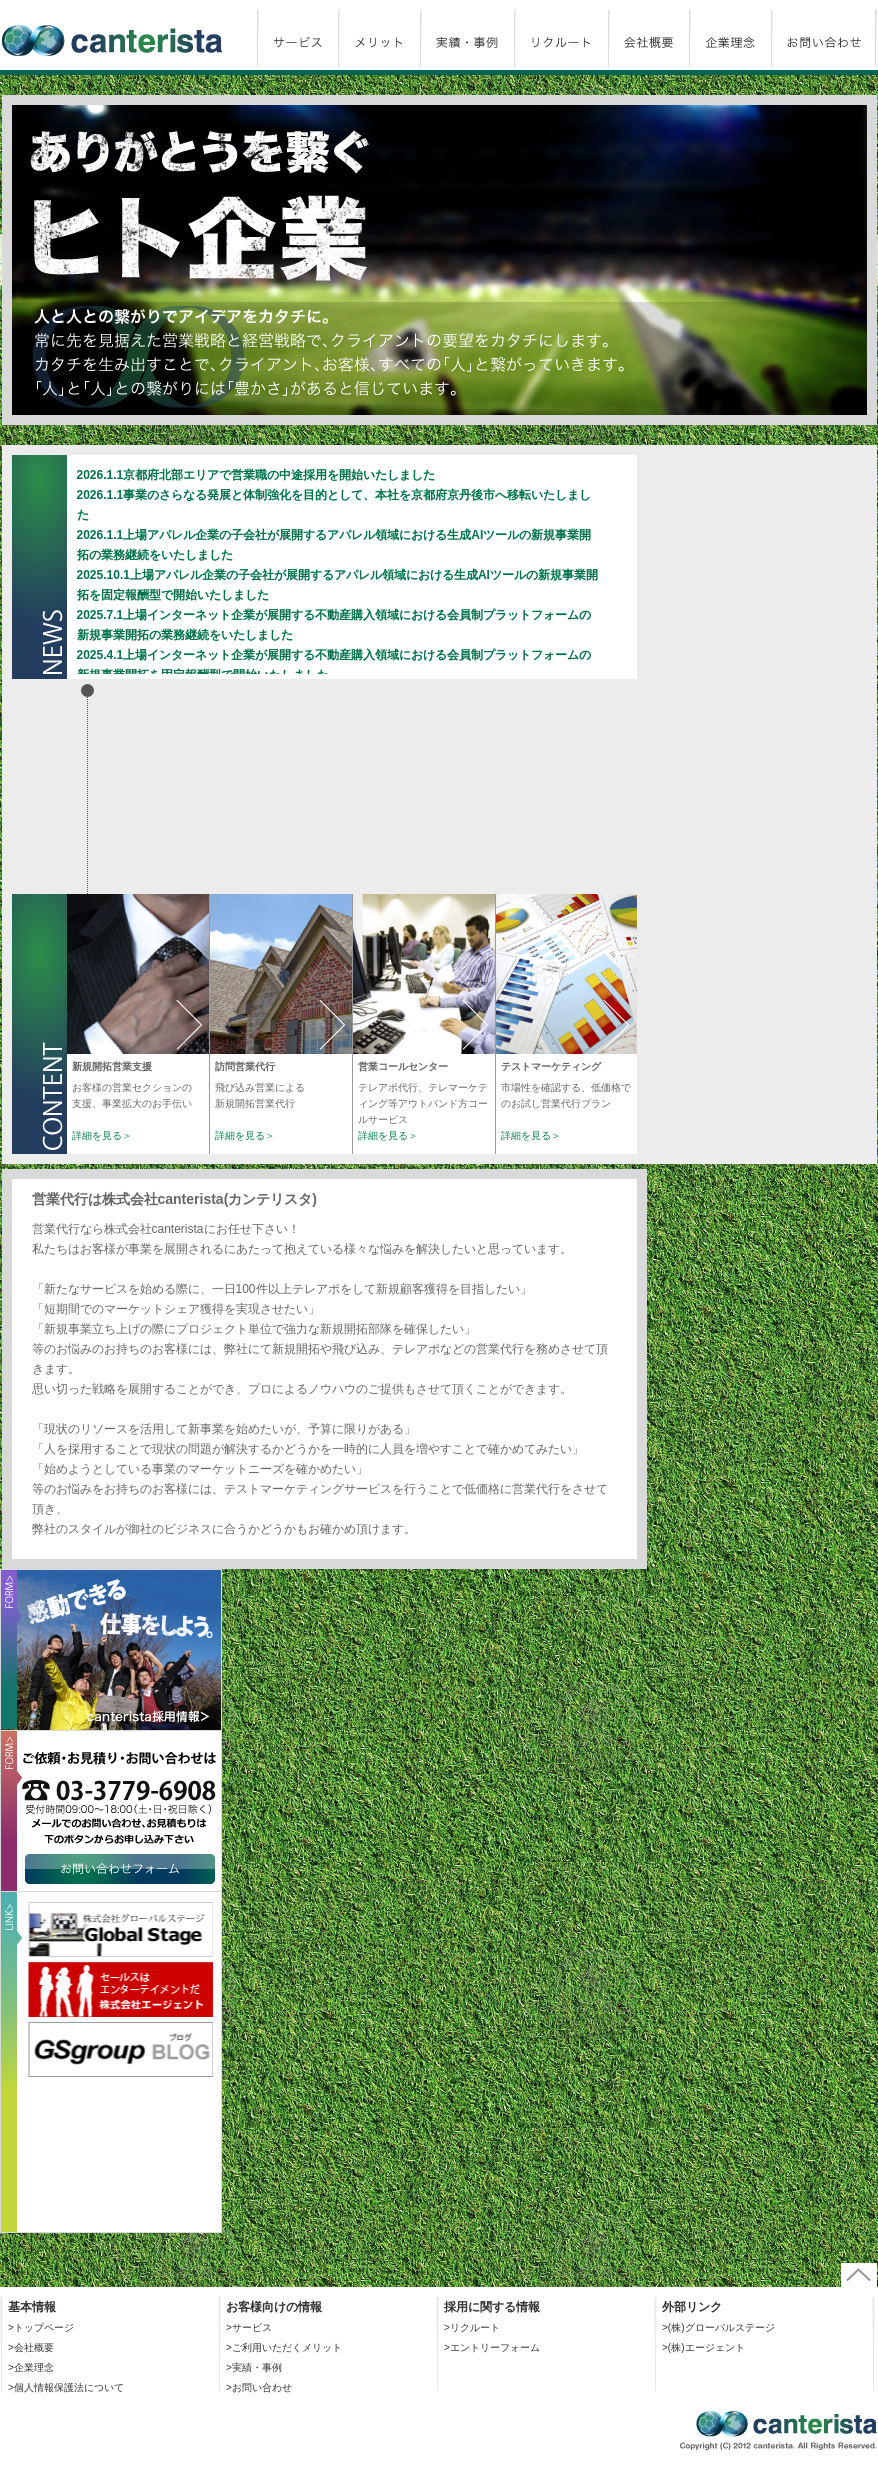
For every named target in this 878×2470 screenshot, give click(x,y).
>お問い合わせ (259, 2387)
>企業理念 (31, 2367)
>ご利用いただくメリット (284, 2347)
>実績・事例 (254, 2367)
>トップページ (41, 2327)
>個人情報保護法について (66, 2387)
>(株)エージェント (703, 2347)
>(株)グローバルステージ (718, 2327)
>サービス (249, 2327)
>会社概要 (31, 2347)
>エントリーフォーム (492, 2347)
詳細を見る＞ (102, 1135)
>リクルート (472, 2327)
